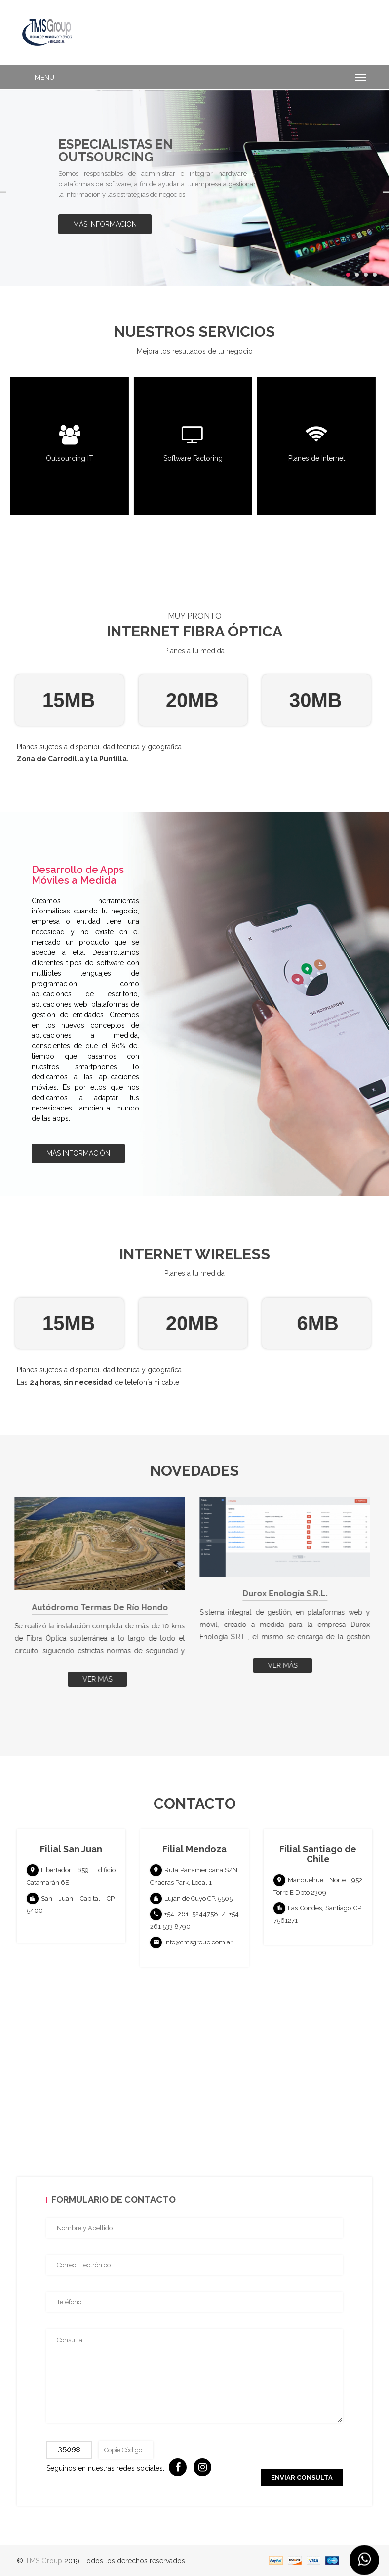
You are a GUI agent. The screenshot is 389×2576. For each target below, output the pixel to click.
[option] (194, 187)
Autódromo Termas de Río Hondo (102, 1607)
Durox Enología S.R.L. (287, 1593)
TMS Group (43, 2561)
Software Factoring (194, 459)
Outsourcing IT (71, 459)
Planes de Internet (318, 459)
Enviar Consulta (302, 2477)
